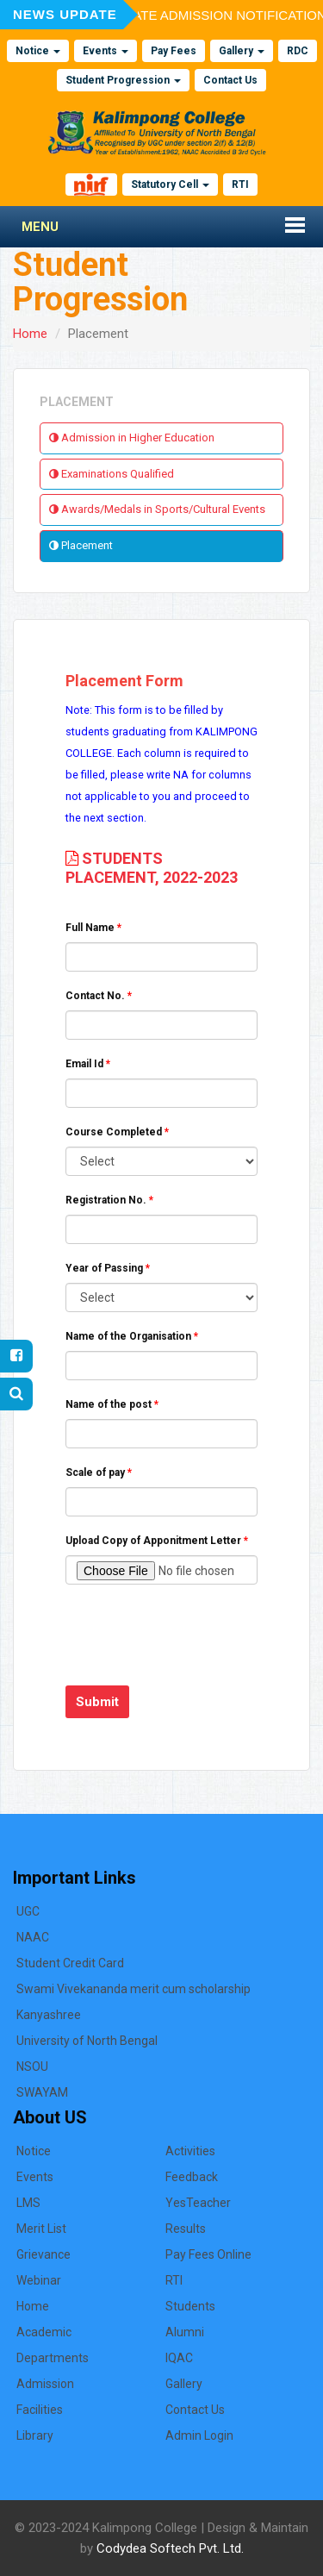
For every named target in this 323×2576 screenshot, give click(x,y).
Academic (43, 2332)
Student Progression (123, 80)
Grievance (43, 2254)
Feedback (191, 2177)
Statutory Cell (170, 184)
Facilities (39, 2410)
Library (34, 2435)
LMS (28, 2203)
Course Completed (117, 1132)
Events (105, 51)
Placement (81, 545)
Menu (40, 226)
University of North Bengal (87, 2041)
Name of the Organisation (131, 1336)
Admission (45, 2384)
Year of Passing (107, 1268)
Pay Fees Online (208, 2254)
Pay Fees (173, 51)
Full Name (93, 928)
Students (190, 2306)
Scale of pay (98, 1472)
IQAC (179, 2358)
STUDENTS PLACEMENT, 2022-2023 (151, 867)
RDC (297, 51)
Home (30, 333)
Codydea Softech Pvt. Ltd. (170, 2548)
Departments (52, 2358)
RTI (240, 184)
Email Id (87, 1064)
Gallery (241, 51)
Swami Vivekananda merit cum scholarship (133, 1989)
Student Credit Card (70, 1963)
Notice (38, 51)
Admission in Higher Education (131, 437)
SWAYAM (42, 2092)
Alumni (184, 2332)
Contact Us (230, 80)
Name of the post (111, 1404)
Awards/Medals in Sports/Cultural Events (157, 509)
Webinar (38, 2280)
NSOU (32, 2066)
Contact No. (98, 996)
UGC (28, 1911)
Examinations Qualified (111, 473)
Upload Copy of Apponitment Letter (156, 1541)
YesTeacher (198, 2203)
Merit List (41, 2228)
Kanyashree (48, 2015)
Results (185, 2228)
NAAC (32, 1937)
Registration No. (109, 1200)
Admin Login (199, 2435)
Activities (190, 2151)
